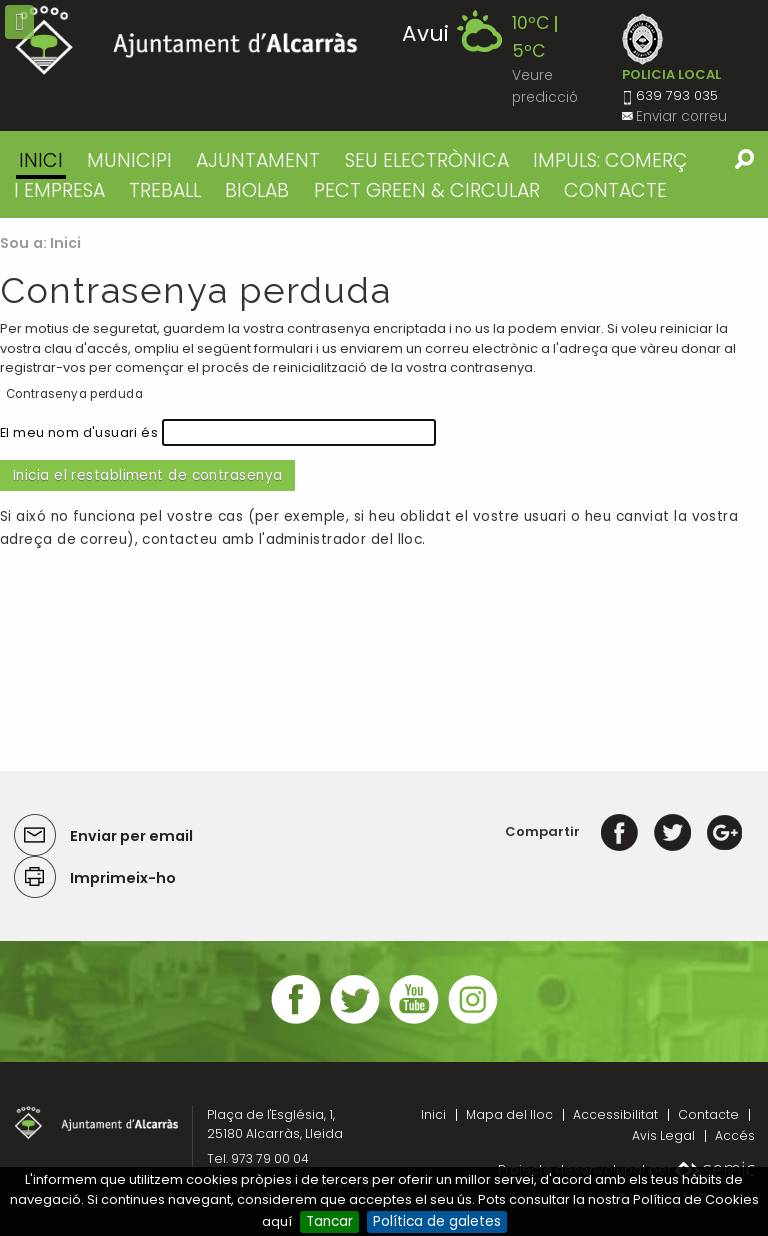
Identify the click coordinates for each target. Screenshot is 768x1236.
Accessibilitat (615, 1114)
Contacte (708, 1114)
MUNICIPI (129, 160)
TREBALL (165, 190)
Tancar (329, 1221)
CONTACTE (615, 190)
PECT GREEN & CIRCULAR (427, 190)
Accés (735, 1135)
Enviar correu (681, 116)
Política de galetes (437, 1221)
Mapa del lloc (509, 1114)
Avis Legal (663, 1135)
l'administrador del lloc (341, 539)
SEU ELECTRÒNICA (427, 160)
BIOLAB (257, 190)
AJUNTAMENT (258, 160)
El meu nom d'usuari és (79, 432)
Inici (41, 160)
